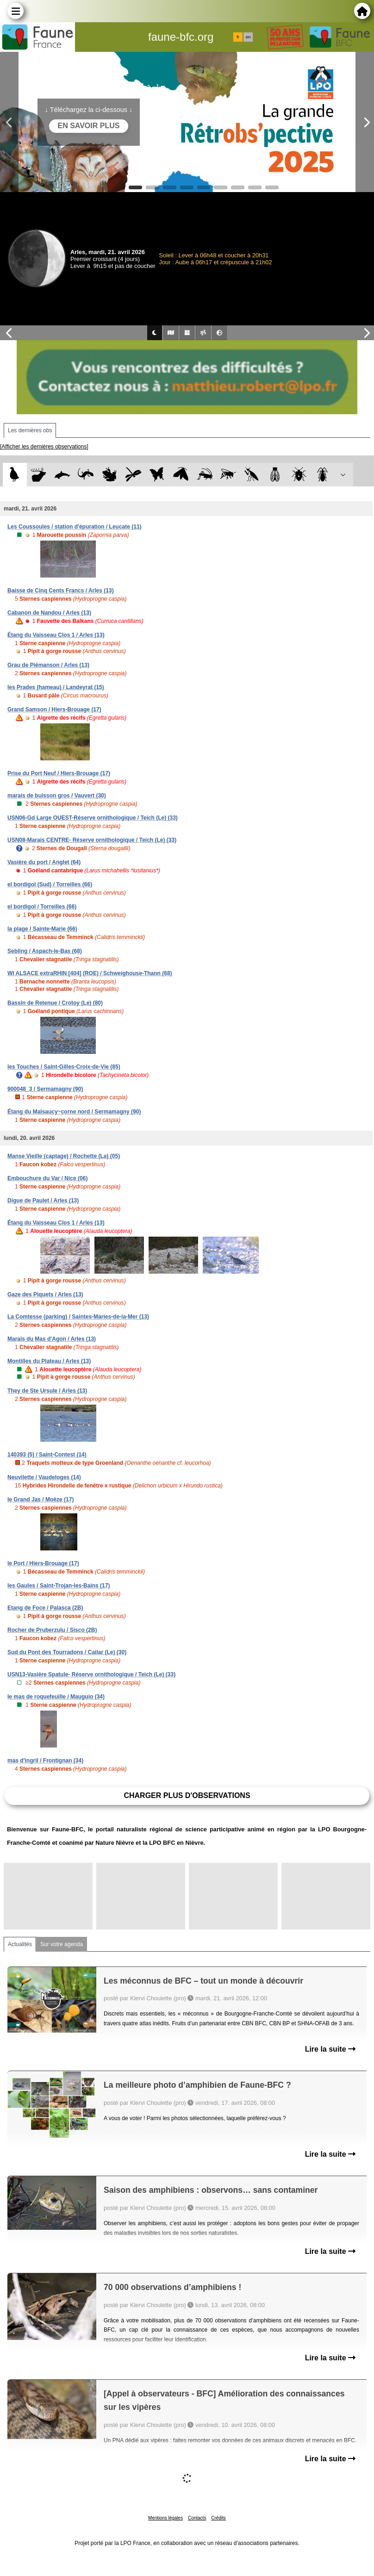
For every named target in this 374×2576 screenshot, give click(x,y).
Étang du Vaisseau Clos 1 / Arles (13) (56, 635)
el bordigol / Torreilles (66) (41, 906)
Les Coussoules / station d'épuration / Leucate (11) (74, 526)
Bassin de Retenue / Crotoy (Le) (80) (55, 1003)
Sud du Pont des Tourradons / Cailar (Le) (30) (66, 1652)
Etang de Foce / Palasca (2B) (45, 1608)
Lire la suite (330, 2049)
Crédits (218, 2517)
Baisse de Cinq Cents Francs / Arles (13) (60, 590)
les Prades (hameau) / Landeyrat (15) (55, 687)
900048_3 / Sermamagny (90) (45, 1089)
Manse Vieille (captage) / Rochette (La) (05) (63, 1156)
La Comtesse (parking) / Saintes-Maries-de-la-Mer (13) (78, 1316)
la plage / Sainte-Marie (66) (42, 929)
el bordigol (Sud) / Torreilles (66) (49, 884)
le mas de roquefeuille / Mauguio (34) (56, 1696)
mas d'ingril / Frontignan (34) (45, 1760)
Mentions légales (165, 2517)
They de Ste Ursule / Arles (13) (47, 1391)
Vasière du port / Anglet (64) (44, 862)
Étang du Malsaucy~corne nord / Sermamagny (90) (74, 1111)
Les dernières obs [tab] (30, 430)
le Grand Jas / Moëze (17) (40, 1499)
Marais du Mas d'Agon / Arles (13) (51, 1339)
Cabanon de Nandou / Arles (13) (49, 613)
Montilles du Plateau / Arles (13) (49, 1361)
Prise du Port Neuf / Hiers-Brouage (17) (58, 773)
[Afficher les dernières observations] (44, 446)
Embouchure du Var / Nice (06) (47, 1178)
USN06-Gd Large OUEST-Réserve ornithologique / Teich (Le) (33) (92, 818)
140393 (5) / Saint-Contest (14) (47, 1454)
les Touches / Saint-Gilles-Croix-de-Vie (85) (63, 1067)
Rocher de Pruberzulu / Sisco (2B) (52, 1630)
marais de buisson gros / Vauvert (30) (56, 795)
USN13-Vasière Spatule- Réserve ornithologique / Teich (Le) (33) (91, 1674)
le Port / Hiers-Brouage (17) (43, 1563)
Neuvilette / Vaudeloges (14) (44, 1477)
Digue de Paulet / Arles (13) (43, 1200)
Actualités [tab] (20, 1944)
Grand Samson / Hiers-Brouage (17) (54, 709)
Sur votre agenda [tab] (61, 1944)
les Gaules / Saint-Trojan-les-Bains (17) (58, 1585)
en (248, 37)
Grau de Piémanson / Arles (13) (48, 665)
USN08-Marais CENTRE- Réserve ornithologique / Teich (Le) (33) (91, 840)
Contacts (197, 2517)
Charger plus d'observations (187, 1795)
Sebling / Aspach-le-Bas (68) (44, 951)
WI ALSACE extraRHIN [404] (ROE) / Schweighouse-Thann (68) (89, 973)
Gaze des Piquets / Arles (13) (45, 1294)
